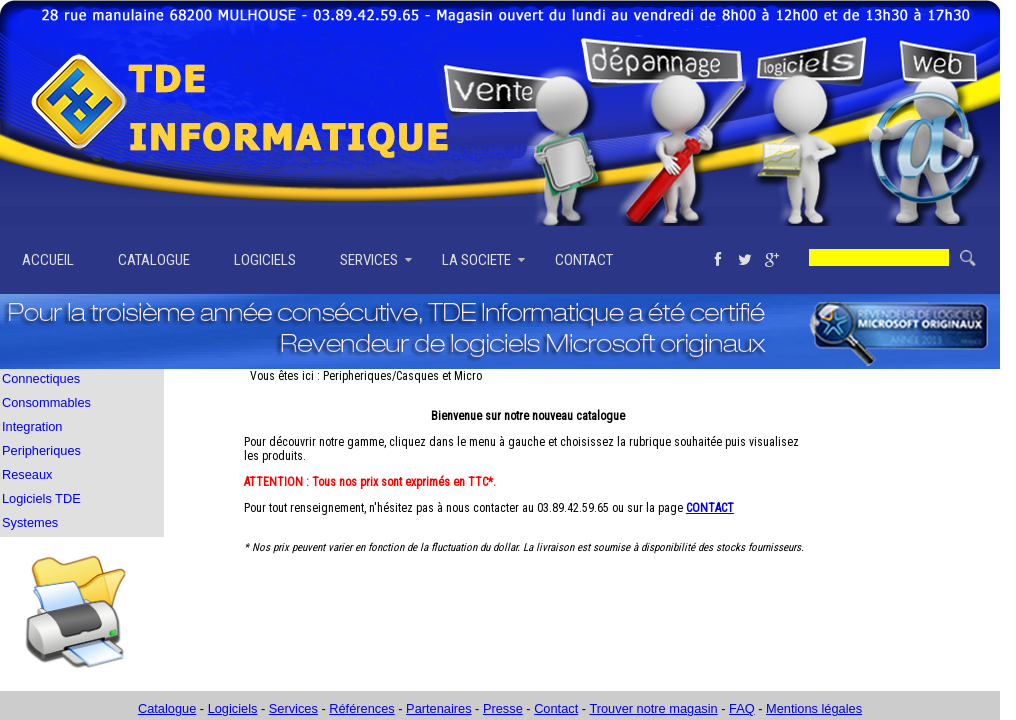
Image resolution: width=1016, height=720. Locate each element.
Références (361, 708)
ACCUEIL (48, 260)
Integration (32, 426)
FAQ (742, 708)
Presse (503, 708)
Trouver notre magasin (653, 708)
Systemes (30, 522)
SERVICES (369, 260)
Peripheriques (41, 450)
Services (293, 708)
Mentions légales (814, 708)
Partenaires (438, 708)
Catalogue (167, 708)
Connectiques (41, 378)
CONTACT (584, 260)
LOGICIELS (265, 260)
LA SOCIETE (476, 260)
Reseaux (27, 474)
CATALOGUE (154, 260)
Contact (556, 708)
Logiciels (233, 708)
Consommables (46, 402)
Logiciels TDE (41, 498)
